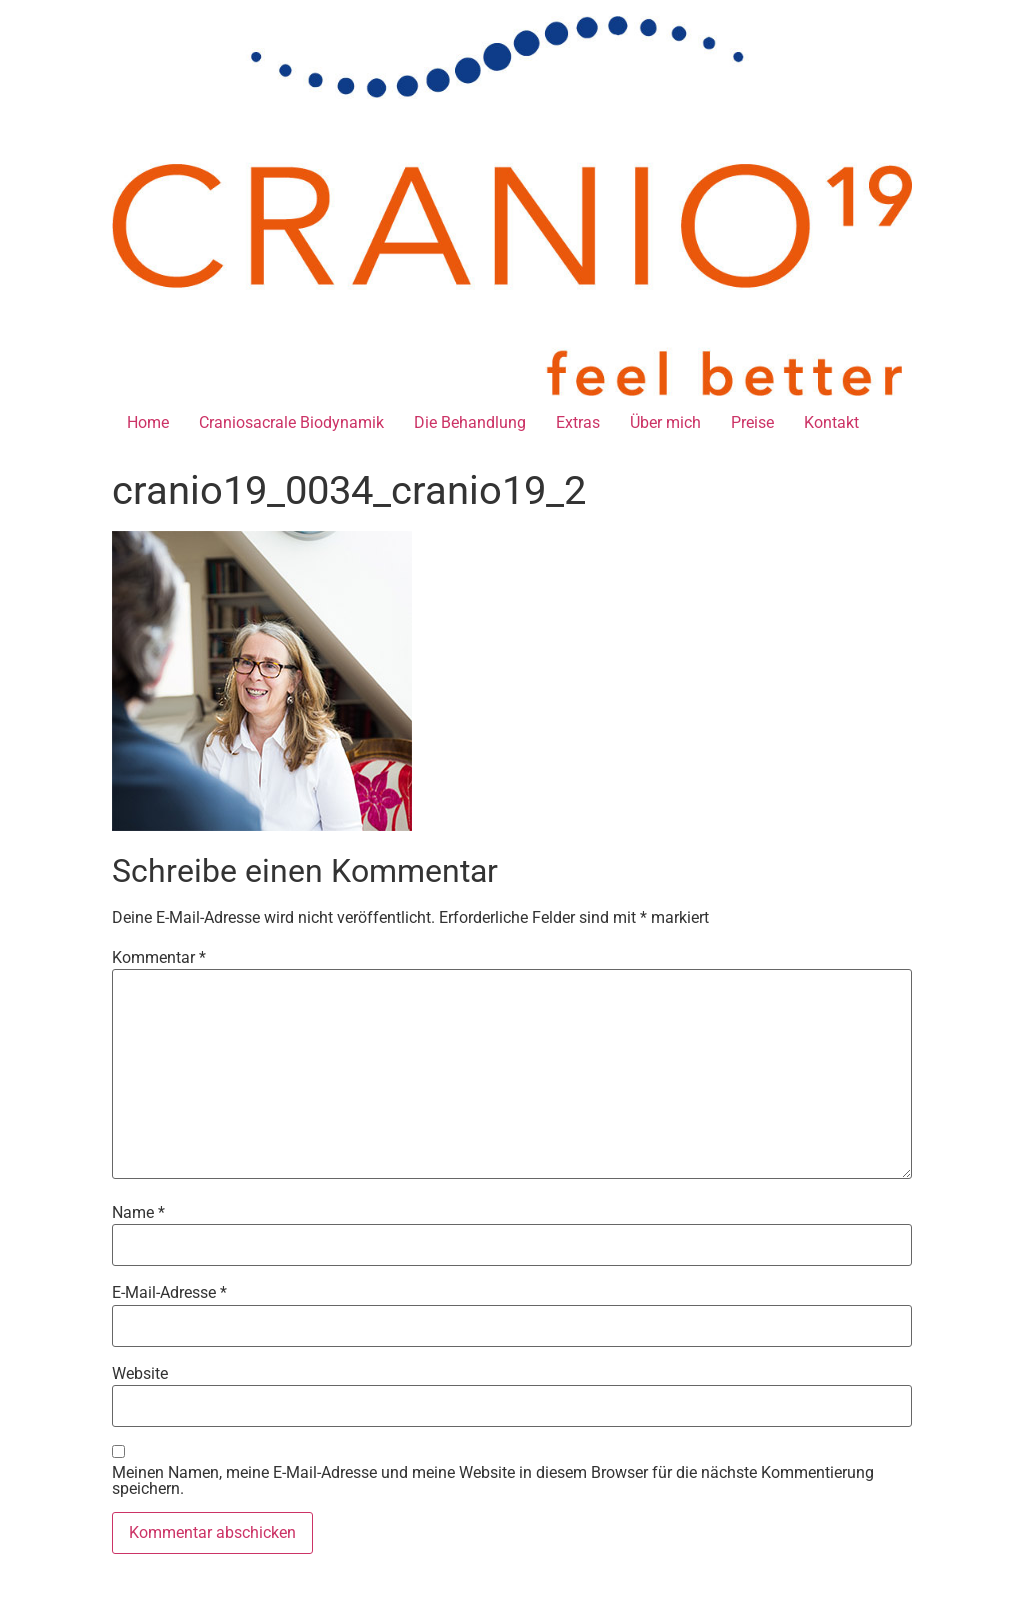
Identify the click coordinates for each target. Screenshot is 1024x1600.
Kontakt (831, 422)
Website (140, 1374)
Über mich (665, 422)
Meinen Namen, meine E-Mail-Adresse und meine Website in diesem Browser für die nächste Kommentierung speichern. (493, 1481)
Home (148, 422)
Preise (752, 422)
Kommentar (159, 958)
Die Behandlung (470, 422)
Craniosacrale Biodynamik (291, 422)
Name (138, 1213)
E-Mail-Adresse (169, 1293)
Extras (578, 422)
